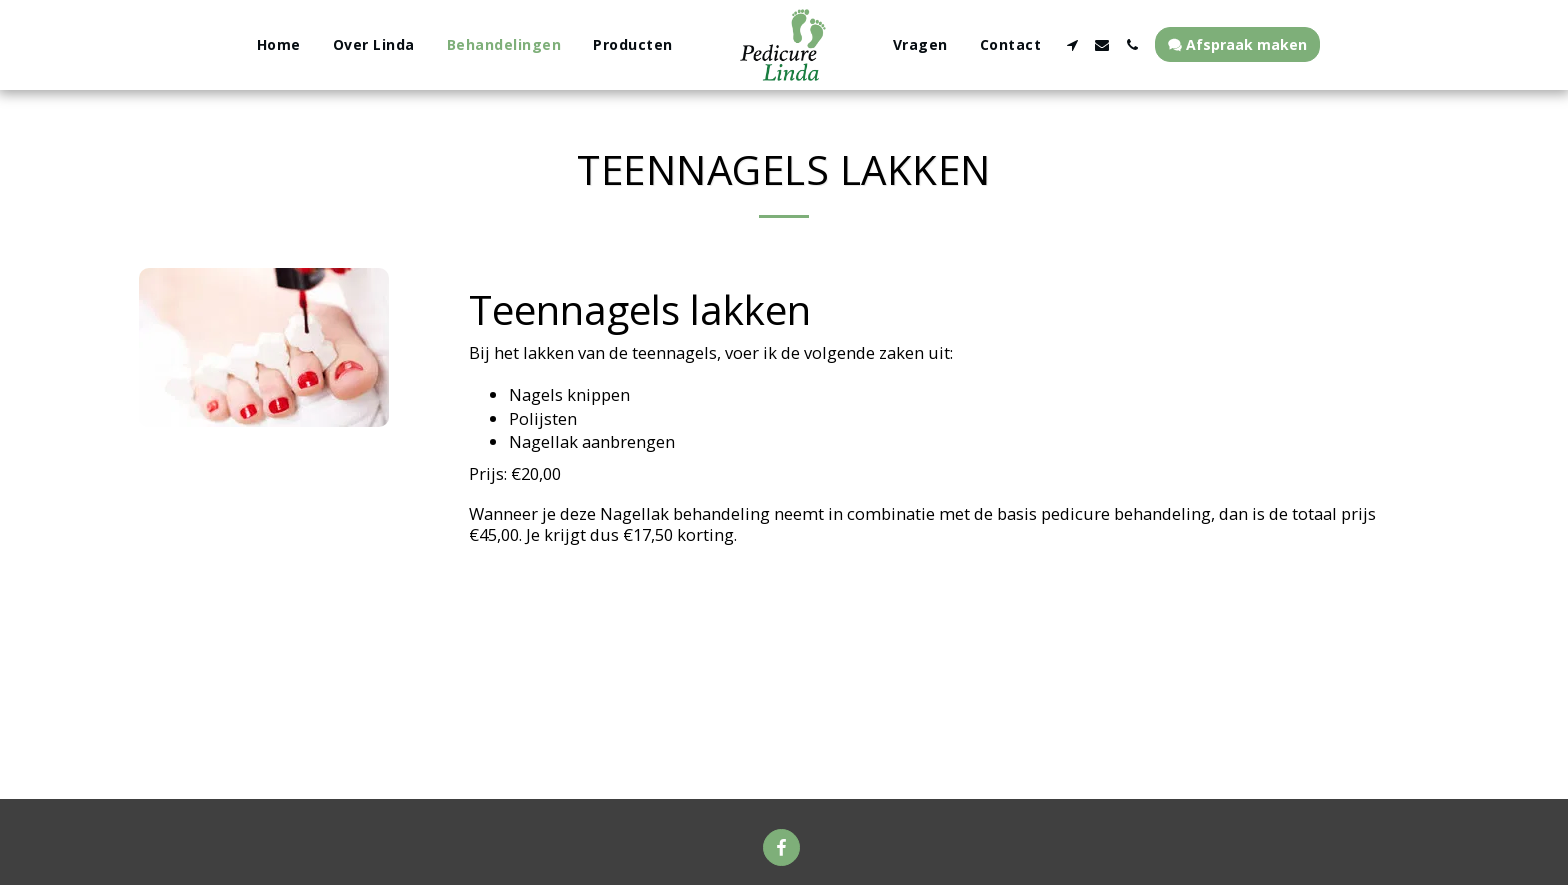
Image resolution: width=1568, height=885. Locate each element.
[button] (1072, 45)
